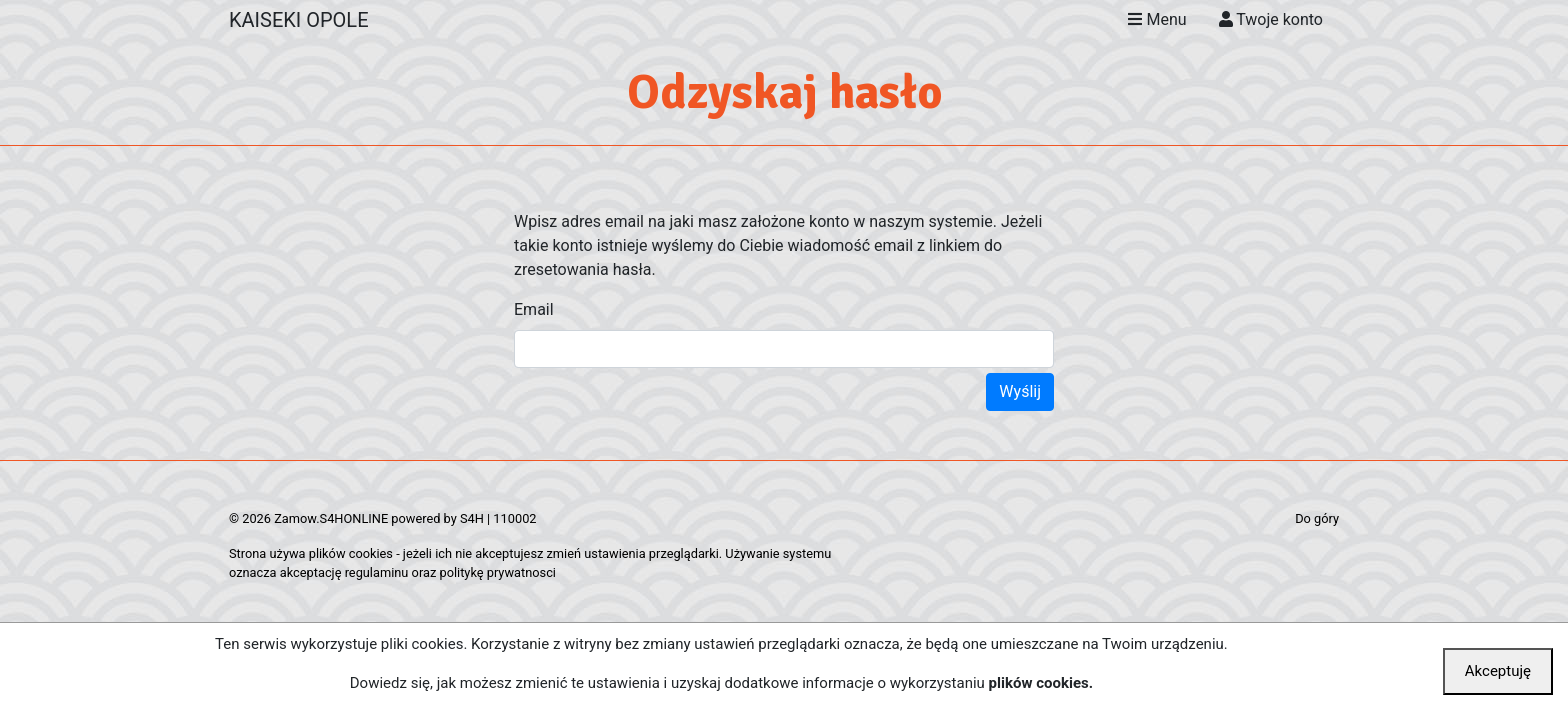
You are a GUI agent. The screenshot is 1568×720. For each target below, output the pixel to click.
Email (534, 309)
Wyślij (1020, 391)
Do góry (1317, 518)
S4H (472, 518)
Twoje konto (1271, 19)
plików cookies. (1041, 683)
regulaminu (377, 572)
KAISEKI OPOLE (299, 20)
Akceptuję (1498, 671)
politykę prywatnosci (497, 572)
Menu (1157, 19)
